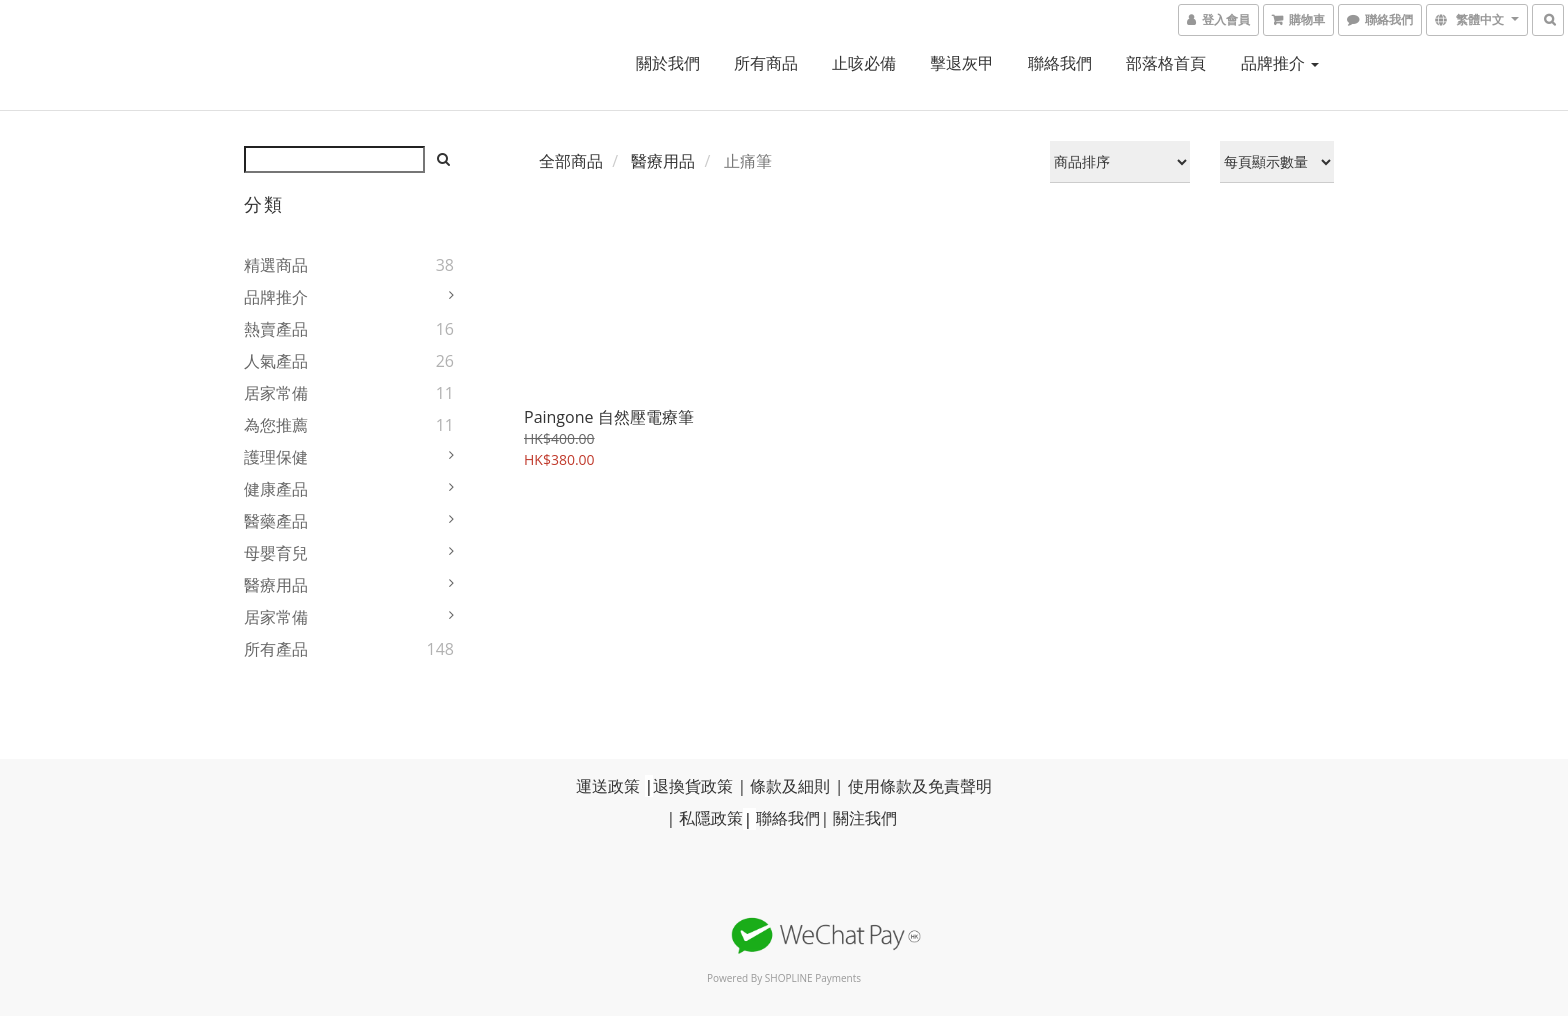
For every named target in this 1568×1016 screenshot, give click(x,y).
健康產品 (276, 489)
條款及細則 (790, 786)
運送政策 (608, 786)
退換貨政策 (693, 786)
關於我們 (668, 63)
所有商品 (766, 63)
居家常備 (276, 393)
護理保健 (276, 457)
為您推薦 (276, 425)
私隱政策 (711, 819)
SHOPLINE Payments (813, 978)
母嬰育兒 (276, 553)
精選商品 (276, 265)
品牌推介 (1280, 63)
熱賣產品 (276, 329)
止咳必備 (864, 63)
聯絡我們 (1060, 63)
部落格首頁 (1166, 63)
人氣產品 (276, 361)
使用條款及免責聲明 (920, 786)
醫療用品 (276, 585)
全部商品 (571, 161)
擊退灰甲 (962, 63)
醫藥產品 (276, 521)
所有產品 (276, 649)
